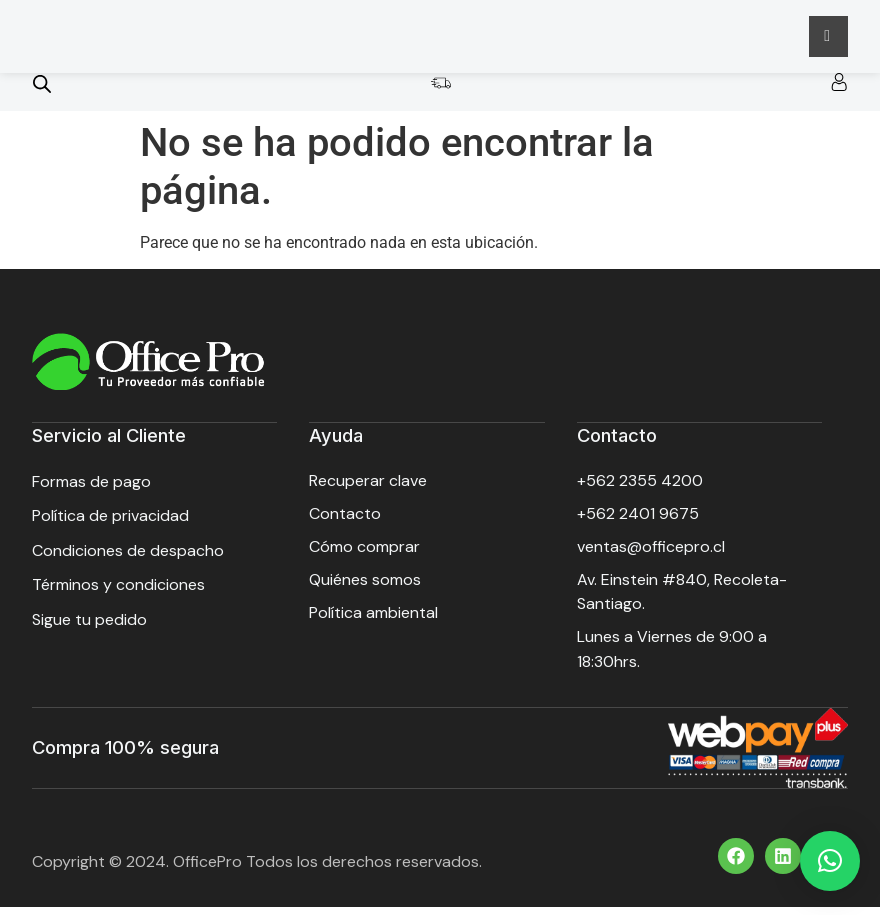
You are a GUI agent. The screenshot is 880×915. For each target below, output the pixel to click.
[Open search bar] (42, 95)
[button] (830, 861)
